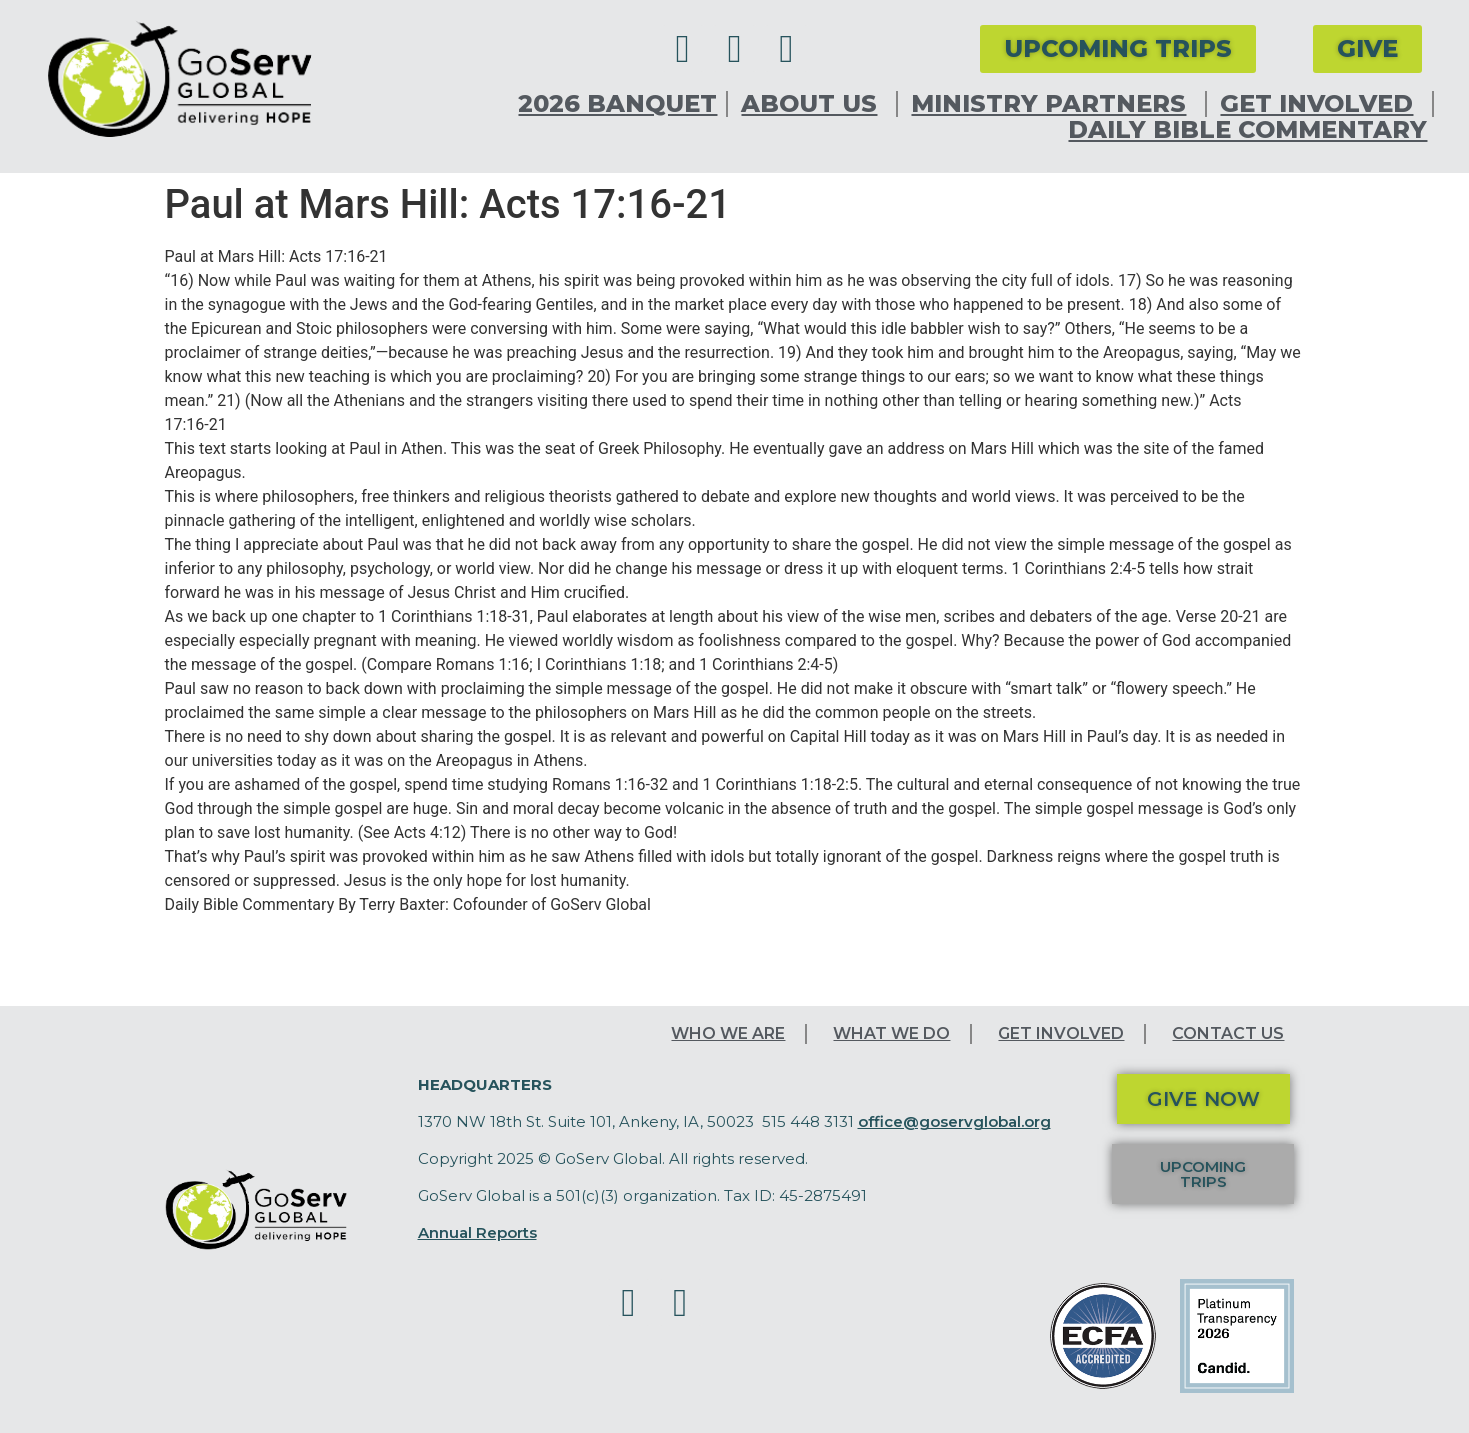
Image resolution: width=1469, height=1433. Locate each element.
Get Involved (1321, 104)
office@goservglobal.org (954, 1121)
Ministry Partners (1053, 104)
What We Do (891, 1033)
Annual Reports (477, 1232)
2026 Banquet (617, 104)
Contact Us (1228, 1033)
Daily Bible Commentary (1247, 130)
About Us (814, 104)
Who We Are (728, 1033)
